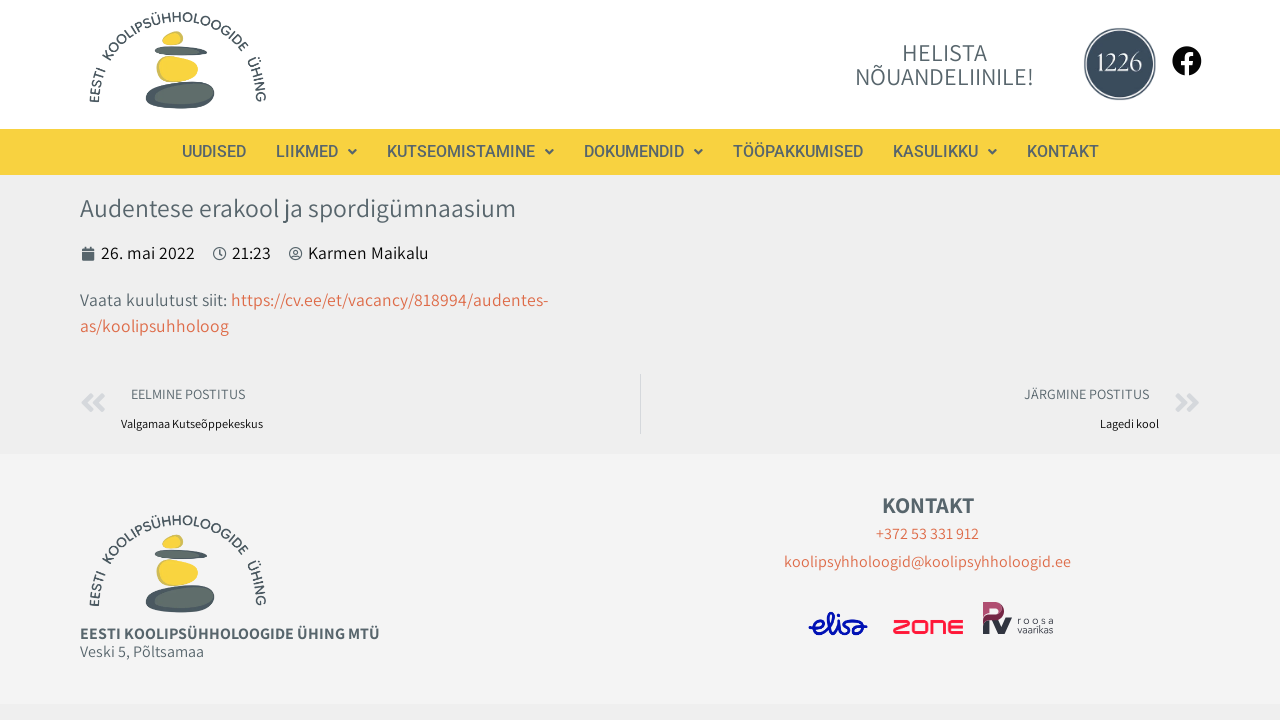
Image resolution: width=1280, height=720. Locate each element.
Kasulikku (945, 151)
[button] (316, 152)
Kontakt (1063, 151)
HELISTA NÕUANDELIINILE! (944, 64)
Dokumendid (643, 151)
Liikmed (316, 151)
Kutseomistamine (470, 151)
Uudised (214, 151)
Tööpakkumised (798, 151)
